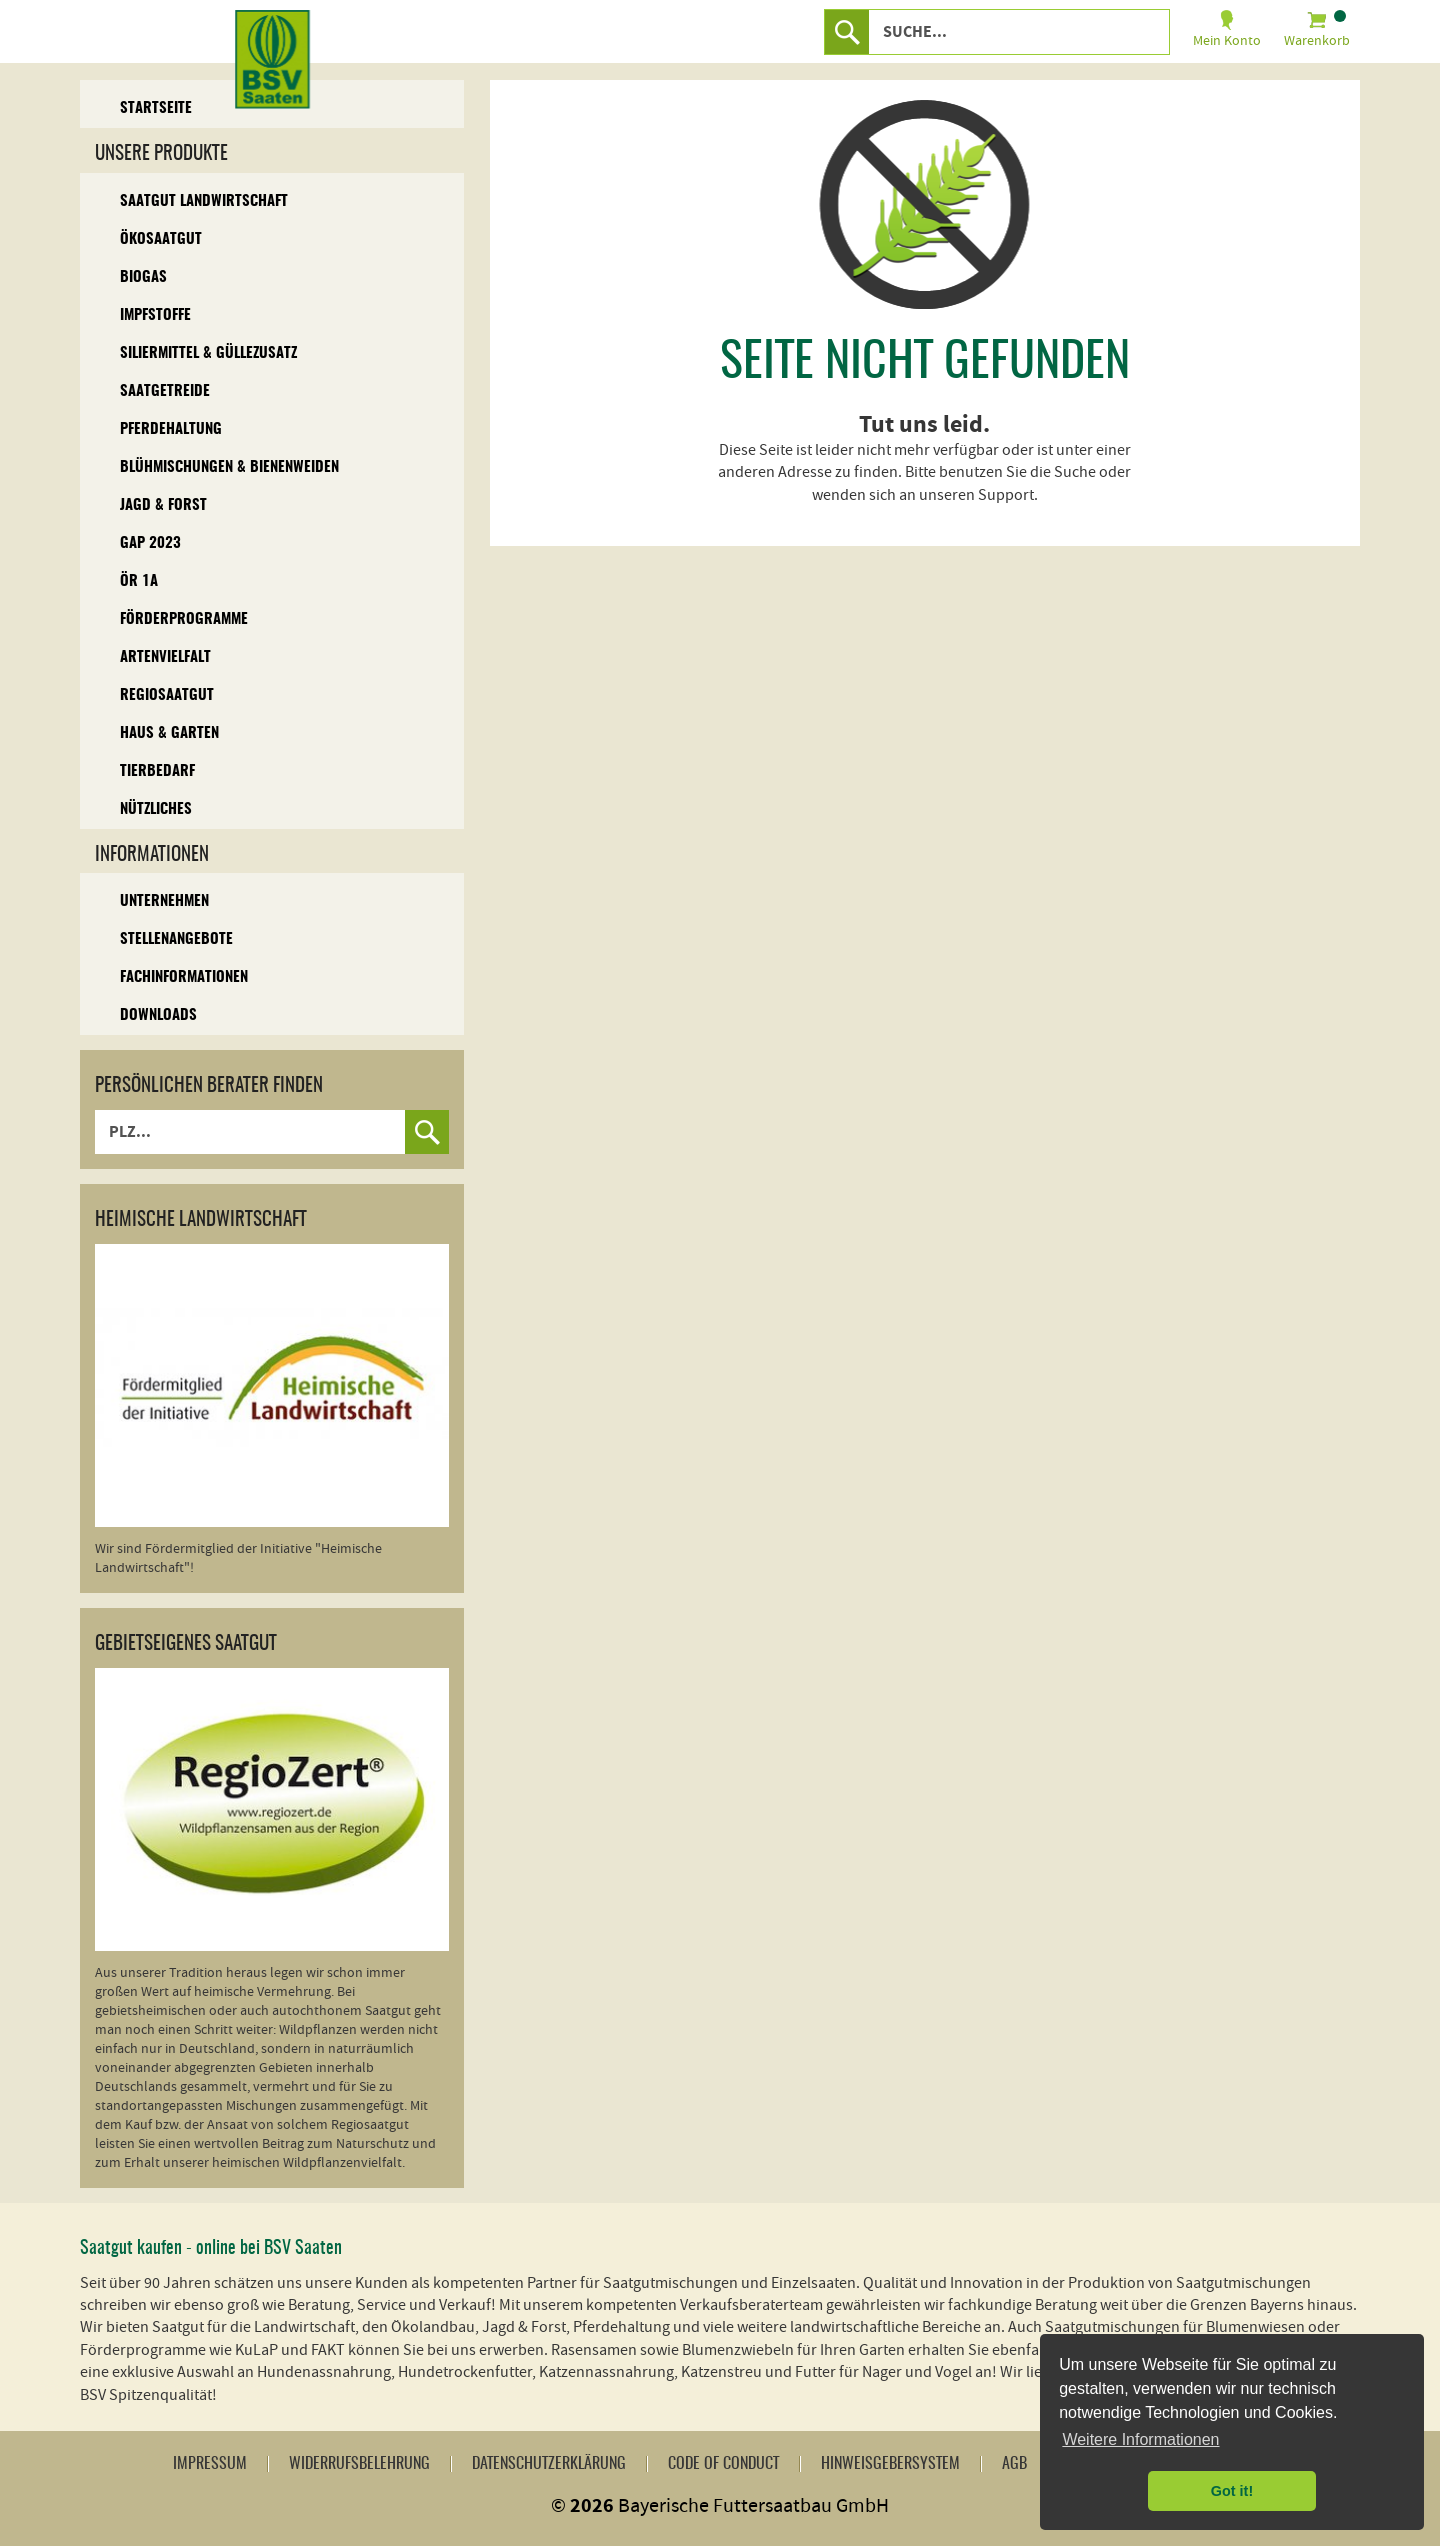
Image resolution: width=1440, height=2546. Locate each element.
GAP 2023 (150, 543)
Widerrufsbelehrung (359, 2464)
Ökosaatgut (161, 239)
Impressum (210, 2464)
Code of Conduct (723, 2464)
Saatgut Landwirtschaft (204, 201)
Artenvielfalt (165, 657)
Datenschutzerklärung (549, 2464)
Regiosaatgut (167, 695)
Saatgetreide (165, 391)
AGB (1014, 2464)
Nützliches (156, 809)
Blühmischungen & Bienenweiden (229, 467)
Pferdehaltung (171, 429)
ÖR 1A (139, 581)
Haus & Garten (169, 733)
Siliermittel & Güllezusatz (208, 353)
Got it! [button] (1232, 2491)
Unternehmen (164, 901)
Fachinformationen (184, 977)
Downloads (158, 1015)
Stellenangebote (176, 939)
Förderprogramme (184, 619)
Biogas (143, 277)
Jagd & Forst (163, 505)
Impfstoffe (155, 315)
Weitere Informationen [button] (1140, 2439)
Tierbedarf (157, 771)
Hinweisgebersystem (890, 2464)
